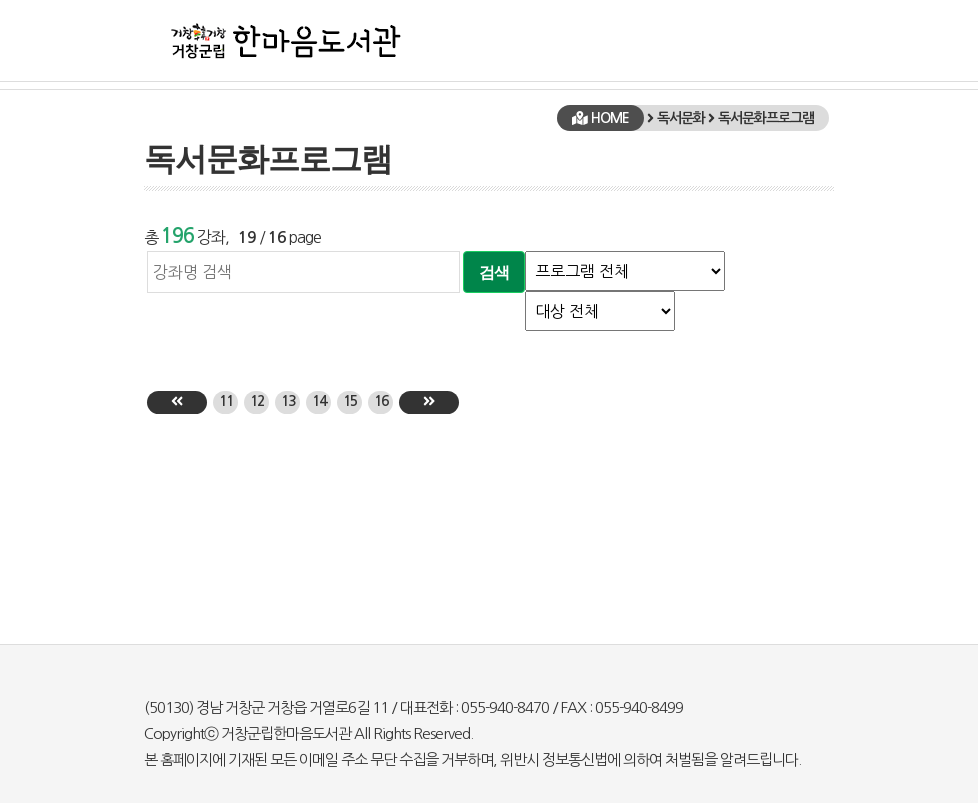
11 (226, 401)
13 (288, 401)
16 (381, 401)
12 (257, 401)
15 (350, 401)
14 (319, 401)
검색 (494, 272)
